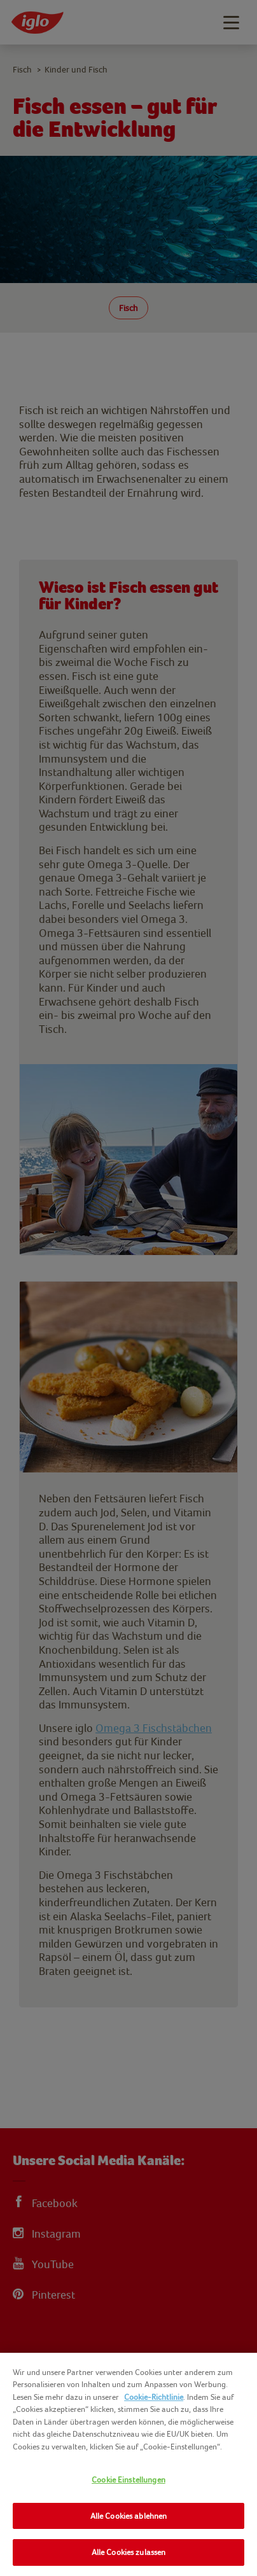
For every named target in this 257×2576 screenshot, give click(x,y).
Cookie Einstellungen (128, 2479)
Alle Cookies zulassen (129, 2552)
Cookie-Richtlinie (153, 2397)
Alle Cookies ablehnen (128, 2516)
